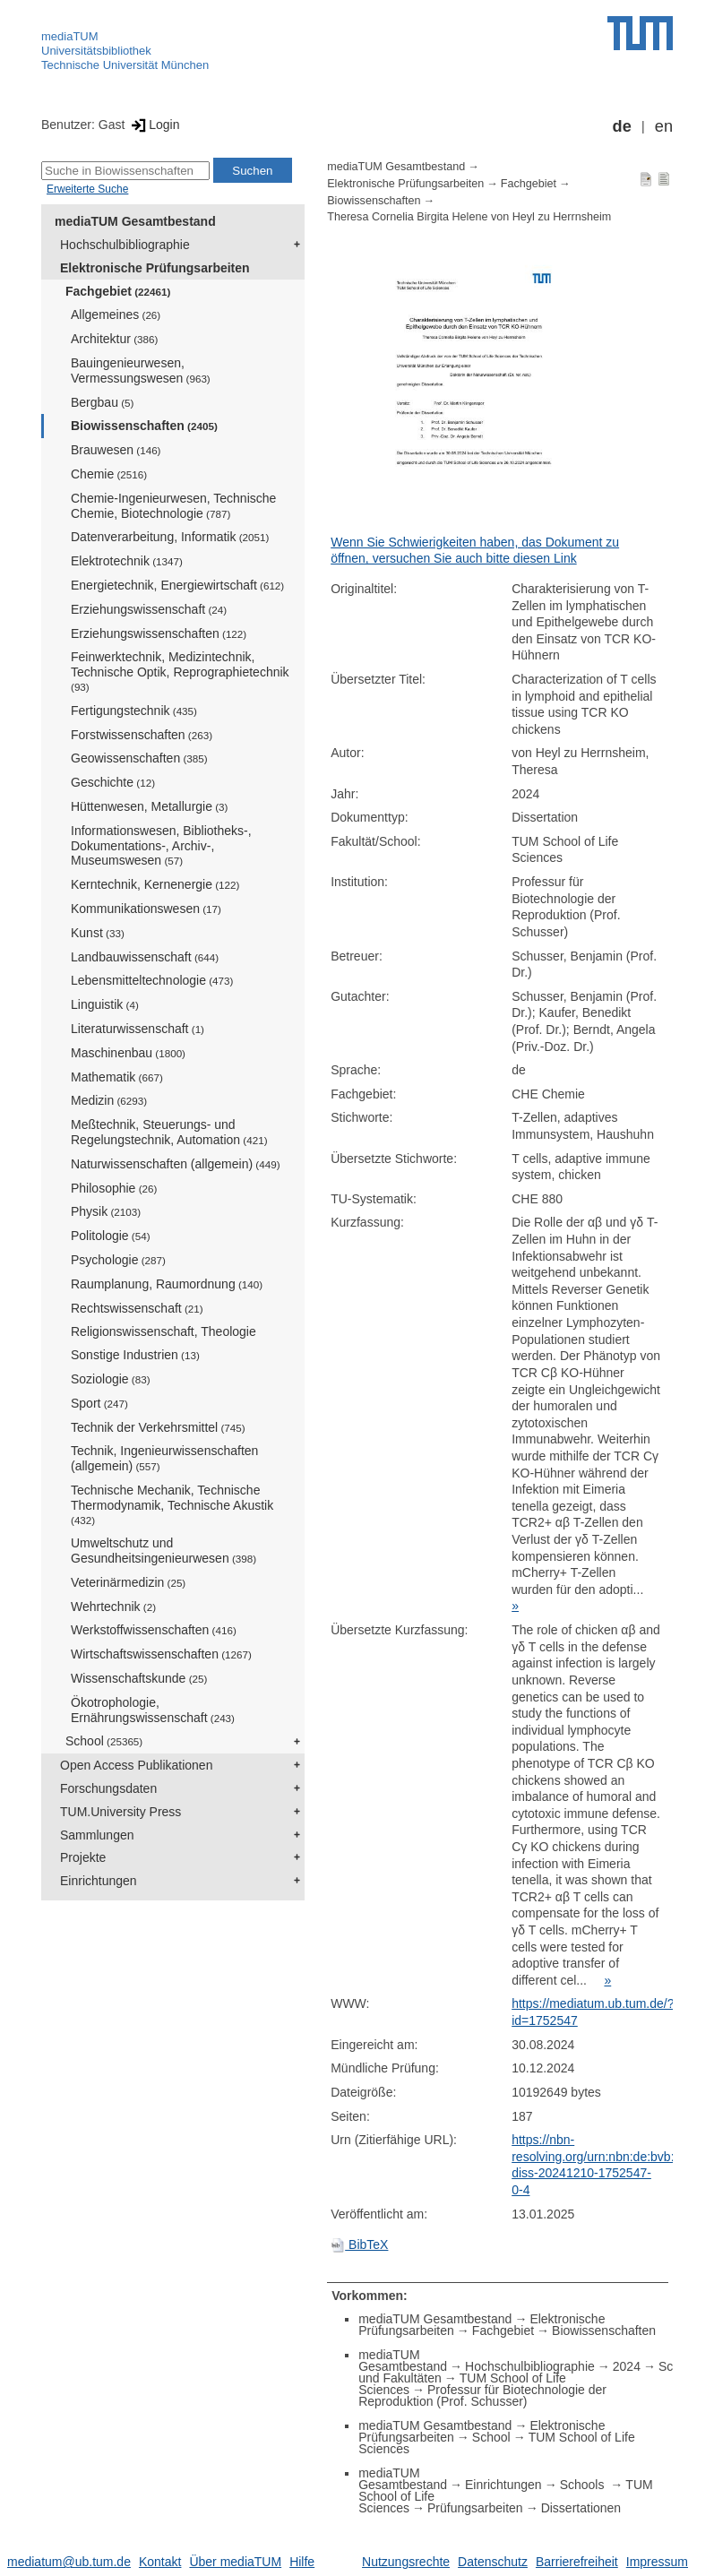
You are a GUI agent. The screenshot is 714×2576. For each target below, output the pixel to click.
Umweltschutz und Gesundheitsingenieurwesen (163, 1550)
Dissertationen (581, 2508)
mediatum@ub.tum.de (69, 2561)
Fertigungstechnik (134, 710)
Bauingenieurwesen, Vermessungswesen (141, 370)
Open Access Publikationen (136, 1765)
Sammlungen (97, 1835)
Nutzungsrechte (406, 2561)
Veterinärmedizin (128, 1582)
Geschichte (113, 782)
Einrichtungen (98, 1881)
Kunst (98, 933)
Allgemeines (115, 314)
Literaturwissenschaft (137, 1028)
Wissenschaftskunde (139, 1678)
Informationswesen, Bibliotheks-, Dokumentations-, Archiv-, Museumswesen (161, 845)
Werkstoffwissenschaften (154, 1630)
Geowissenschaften (139, 758)
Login (153, 124)
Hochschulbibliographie (125, 244)
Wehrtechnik (113, 1606)
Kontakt (160, 2561)
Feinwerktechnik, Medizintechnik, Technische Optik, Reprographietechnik (180, 671)
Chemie (109, 474)
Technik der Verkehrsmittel (158, 1427)
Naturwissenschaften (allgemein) (175, 1164)
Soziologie (111, 1379)
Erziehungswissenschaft (149, 609)
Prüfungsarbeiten (475, 2508)
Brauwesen (116, 450)
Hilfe (301, 2561)
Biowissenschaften (144, 425)
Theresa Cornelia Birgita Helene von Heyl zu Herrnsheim (469, 217)
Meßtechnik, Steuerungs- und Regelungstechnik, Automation (169, 1132)
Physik (106, 1211)
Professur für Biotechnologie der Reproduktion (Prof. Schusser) (482, 2395)
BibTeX (359, 2244)
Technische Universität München (125, 65)
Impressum (657, 2561)
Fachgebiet (117, 291)
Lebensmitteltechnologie (152, 980)
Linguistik (105, 1004)
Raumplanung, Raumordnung (166, 1284)
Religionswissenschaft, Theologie (163, 1331)
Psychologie (118, 1260)
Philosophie (114, 1188)
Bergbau (102, 402)
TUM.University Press (120, 1812)
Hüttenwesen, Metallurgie (149, 806)
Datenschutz (493, 2561)
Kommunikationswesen (146, 908)
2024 (627, 2366)
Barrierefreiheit (577, 2561)
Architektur (114, 339)
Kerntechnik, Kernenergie (155, 884)
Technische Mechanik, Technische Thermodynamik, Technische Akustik (172, 1504)
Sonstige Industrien (135, 1355)
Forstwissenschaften (141, 735)
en (664, 126)
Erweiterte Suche (87, 189)
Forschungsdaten (108, 1788)
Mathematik (117, 1077)
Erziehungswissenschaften (158, 633)
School (103, 1741)
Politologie (111, 1235)
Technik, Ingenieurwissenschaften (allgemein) (164, 1458)
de (622, 126)
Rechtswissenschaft (137, 1308)
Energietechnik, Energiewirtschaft (177, 585)
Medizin (109, 1100)
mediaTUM (70, 36)
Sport (99, 1403)
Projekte (83, 1857)
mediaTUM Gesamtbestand (135, 221)
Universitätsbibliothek (96, 50)
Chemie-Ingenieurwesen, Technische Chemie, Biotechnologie (173, 506)
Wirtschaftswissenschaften (161, 1654)
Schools (584, 2484)
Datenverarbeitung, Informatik (170, 537)
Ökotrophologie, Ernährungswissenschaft (153, 1710)
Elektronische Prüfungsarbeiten (155, 268)
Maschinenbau (128, 1053)
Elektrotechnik (127, 561)
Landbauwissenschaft (145, 957)
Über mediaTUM (235, 2561)
